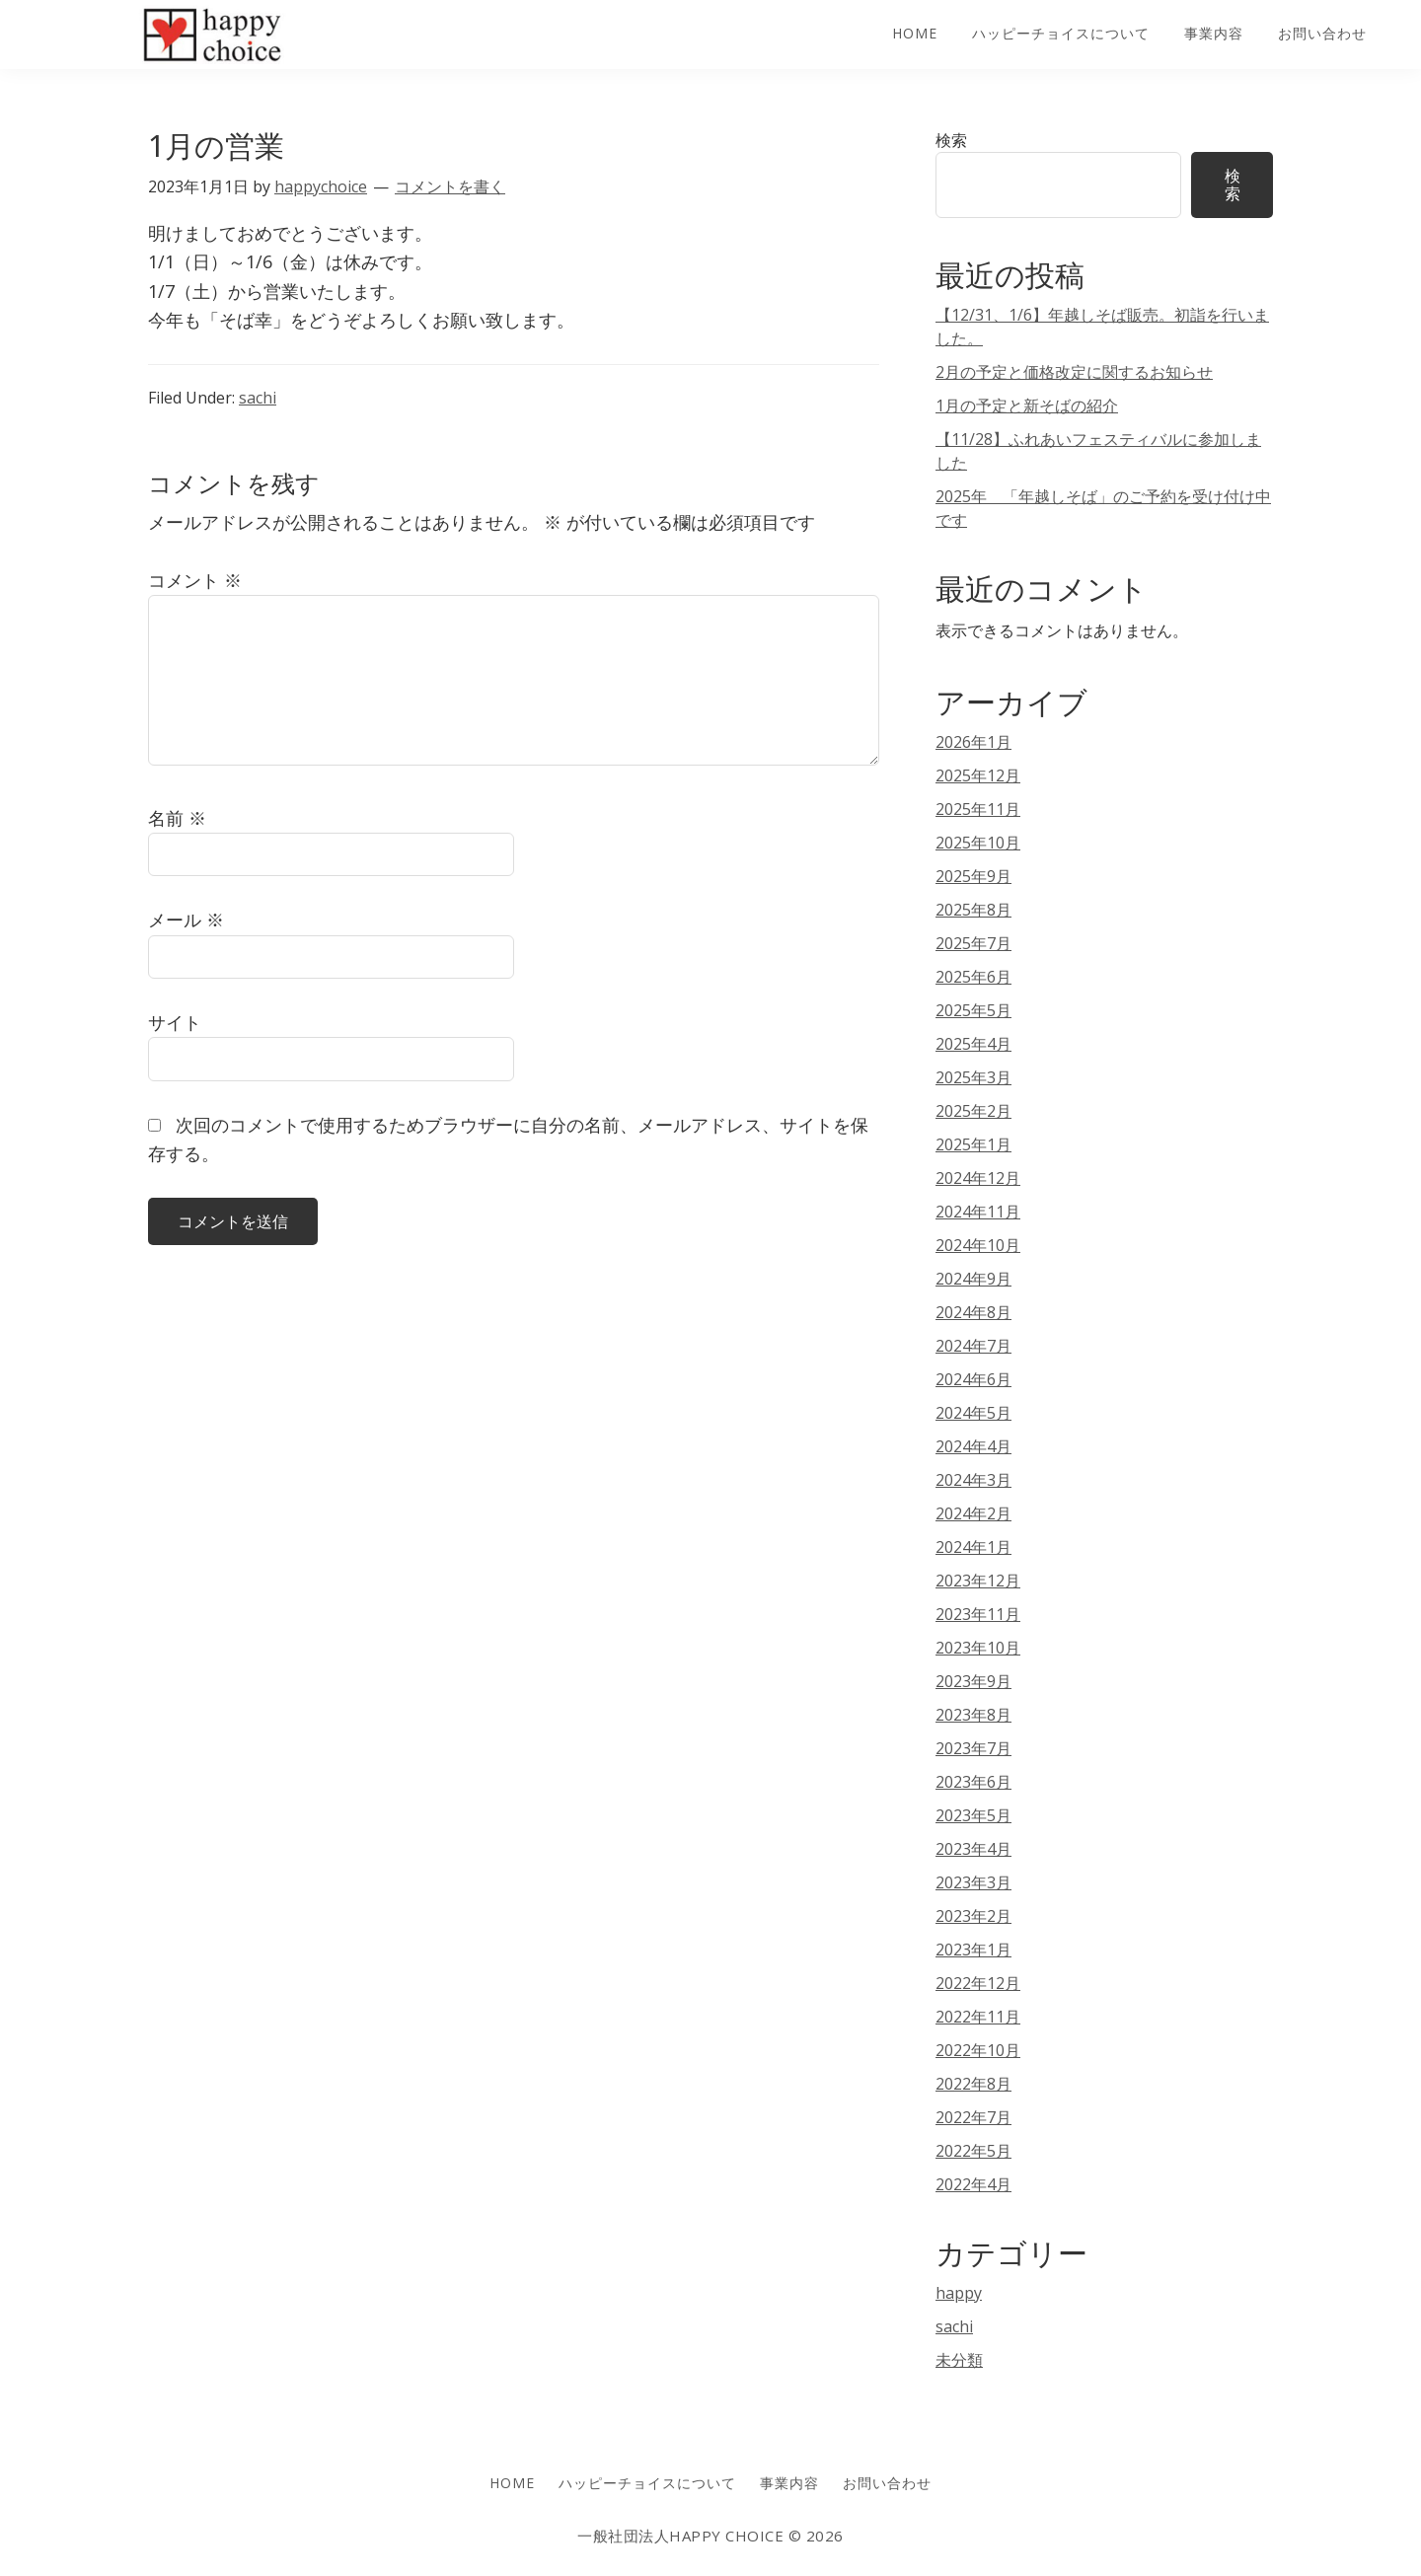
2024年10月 (977, 1245)
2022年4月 (973, 2184)
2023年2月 (973, 1916)
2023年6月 (973, 1782)
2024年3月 (973, 1480)
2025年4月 (973, 1044)
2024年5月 (973, 1413)
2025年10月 (977, 842)
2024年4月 (973, 1446)
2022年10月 (977, 2050)
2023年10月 (977, 1647)
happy (958, 2293)
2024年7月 (973, 1346)
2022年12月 (977, 1983)
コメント (195, 580)
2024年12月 (977, 1178)
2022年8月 (973, 2084)
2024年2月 (973, 1513)
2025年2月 (973, 1111)
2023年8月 (973, 1715)
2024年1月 (973, 1547)
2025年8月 (973, 909)
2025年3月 (973, 1077)
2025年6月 (973, 977)
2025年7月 (973, 943)
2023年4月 (973, 1849)
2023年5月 (973, 1815)
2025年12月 (977, 775)
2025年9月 (973, 876)
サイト (174, 1022)
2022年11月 (977, 2016)
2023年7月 (973, 1748)
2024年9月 (973, 1278)
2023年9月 (973, 1681)
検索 (951, 140)
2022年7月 (973, 2117)
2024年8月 (973, 1312)
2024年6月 (973, 1379)
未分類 (959, 2360)
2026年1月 (973, 742)
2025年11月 (977, 809)
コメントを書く (450, 186)
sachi (257, 397)
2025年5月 (973, 1010)
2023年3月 (973, 1882)
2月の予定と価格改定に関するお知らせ (1074, 372)
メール (186, 919)
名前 (177, 818)
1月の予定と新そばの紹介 (1026, 405)
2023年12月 (977, 1580)
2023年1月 (973, 1949)
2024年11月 (977, 1211)
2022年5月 (973, 2151)
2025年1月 (973, 1144)
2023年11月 (977, 1614)
